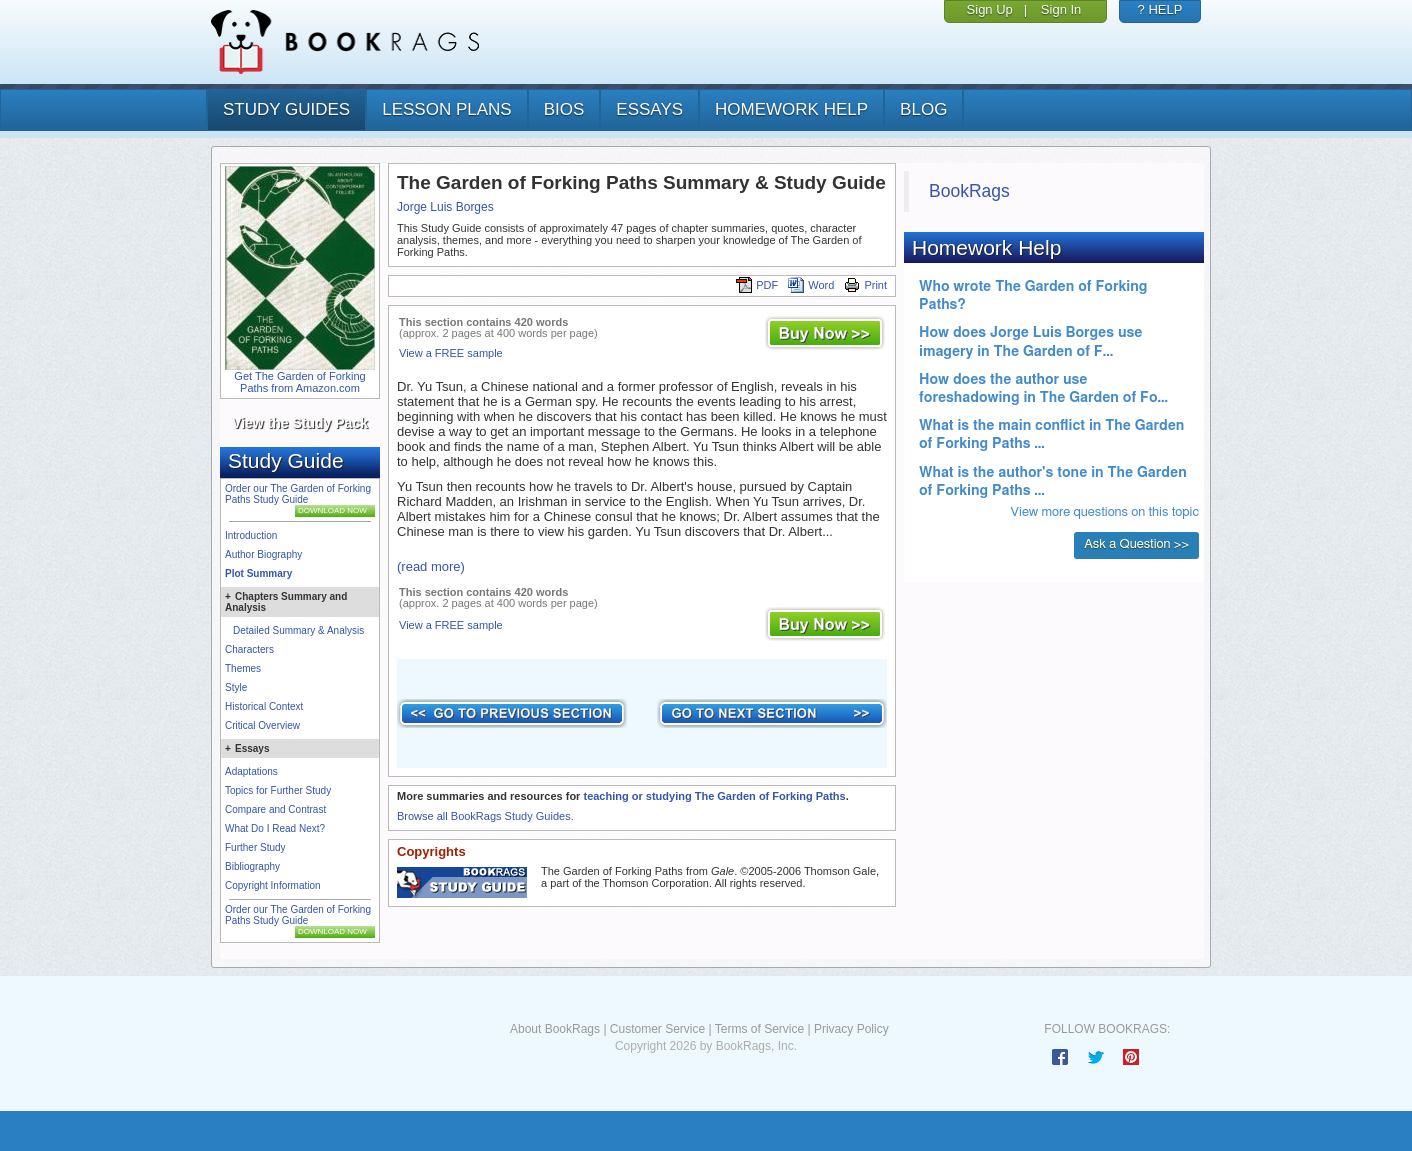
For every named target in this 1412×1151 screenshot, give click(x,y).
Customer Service (657, 1029)
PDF (757, 285)
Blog (923, 109)
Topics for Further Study (278, 790)
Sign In (1061, 9)
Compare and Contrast (275, 809)
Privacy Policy (851, 1029)
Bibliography (252, 866)
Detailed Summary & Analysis (298, 630)
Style (236, 687)
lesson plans (446, 109)
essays (649, 109)
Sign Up (990, 9)
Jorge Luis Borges (445, 207)
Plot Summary (258, 573)
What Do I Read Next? (275, 828)
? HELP (1160, 9)
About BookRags (555, 1029)
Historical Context (264, 706)
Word (811, 285)
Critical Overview (262, 725)
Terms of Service (759, 1029)
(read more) (431, 566)
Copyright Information (273, 885)
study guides (286, 109)
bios (564, 109)
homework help (791, 109)
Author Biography (263, 554)
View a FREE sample (451, 353)
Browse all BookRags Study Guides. (485, 816)
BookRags (969, 191)
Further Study (255, 847)
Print (865, 285)
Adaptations (251, 771)
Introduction (251, 535)
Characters (249, 649)
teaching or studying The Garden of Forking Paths (714, 796)
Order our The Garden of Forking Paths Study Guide (298, 494)
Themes (243, 668)
